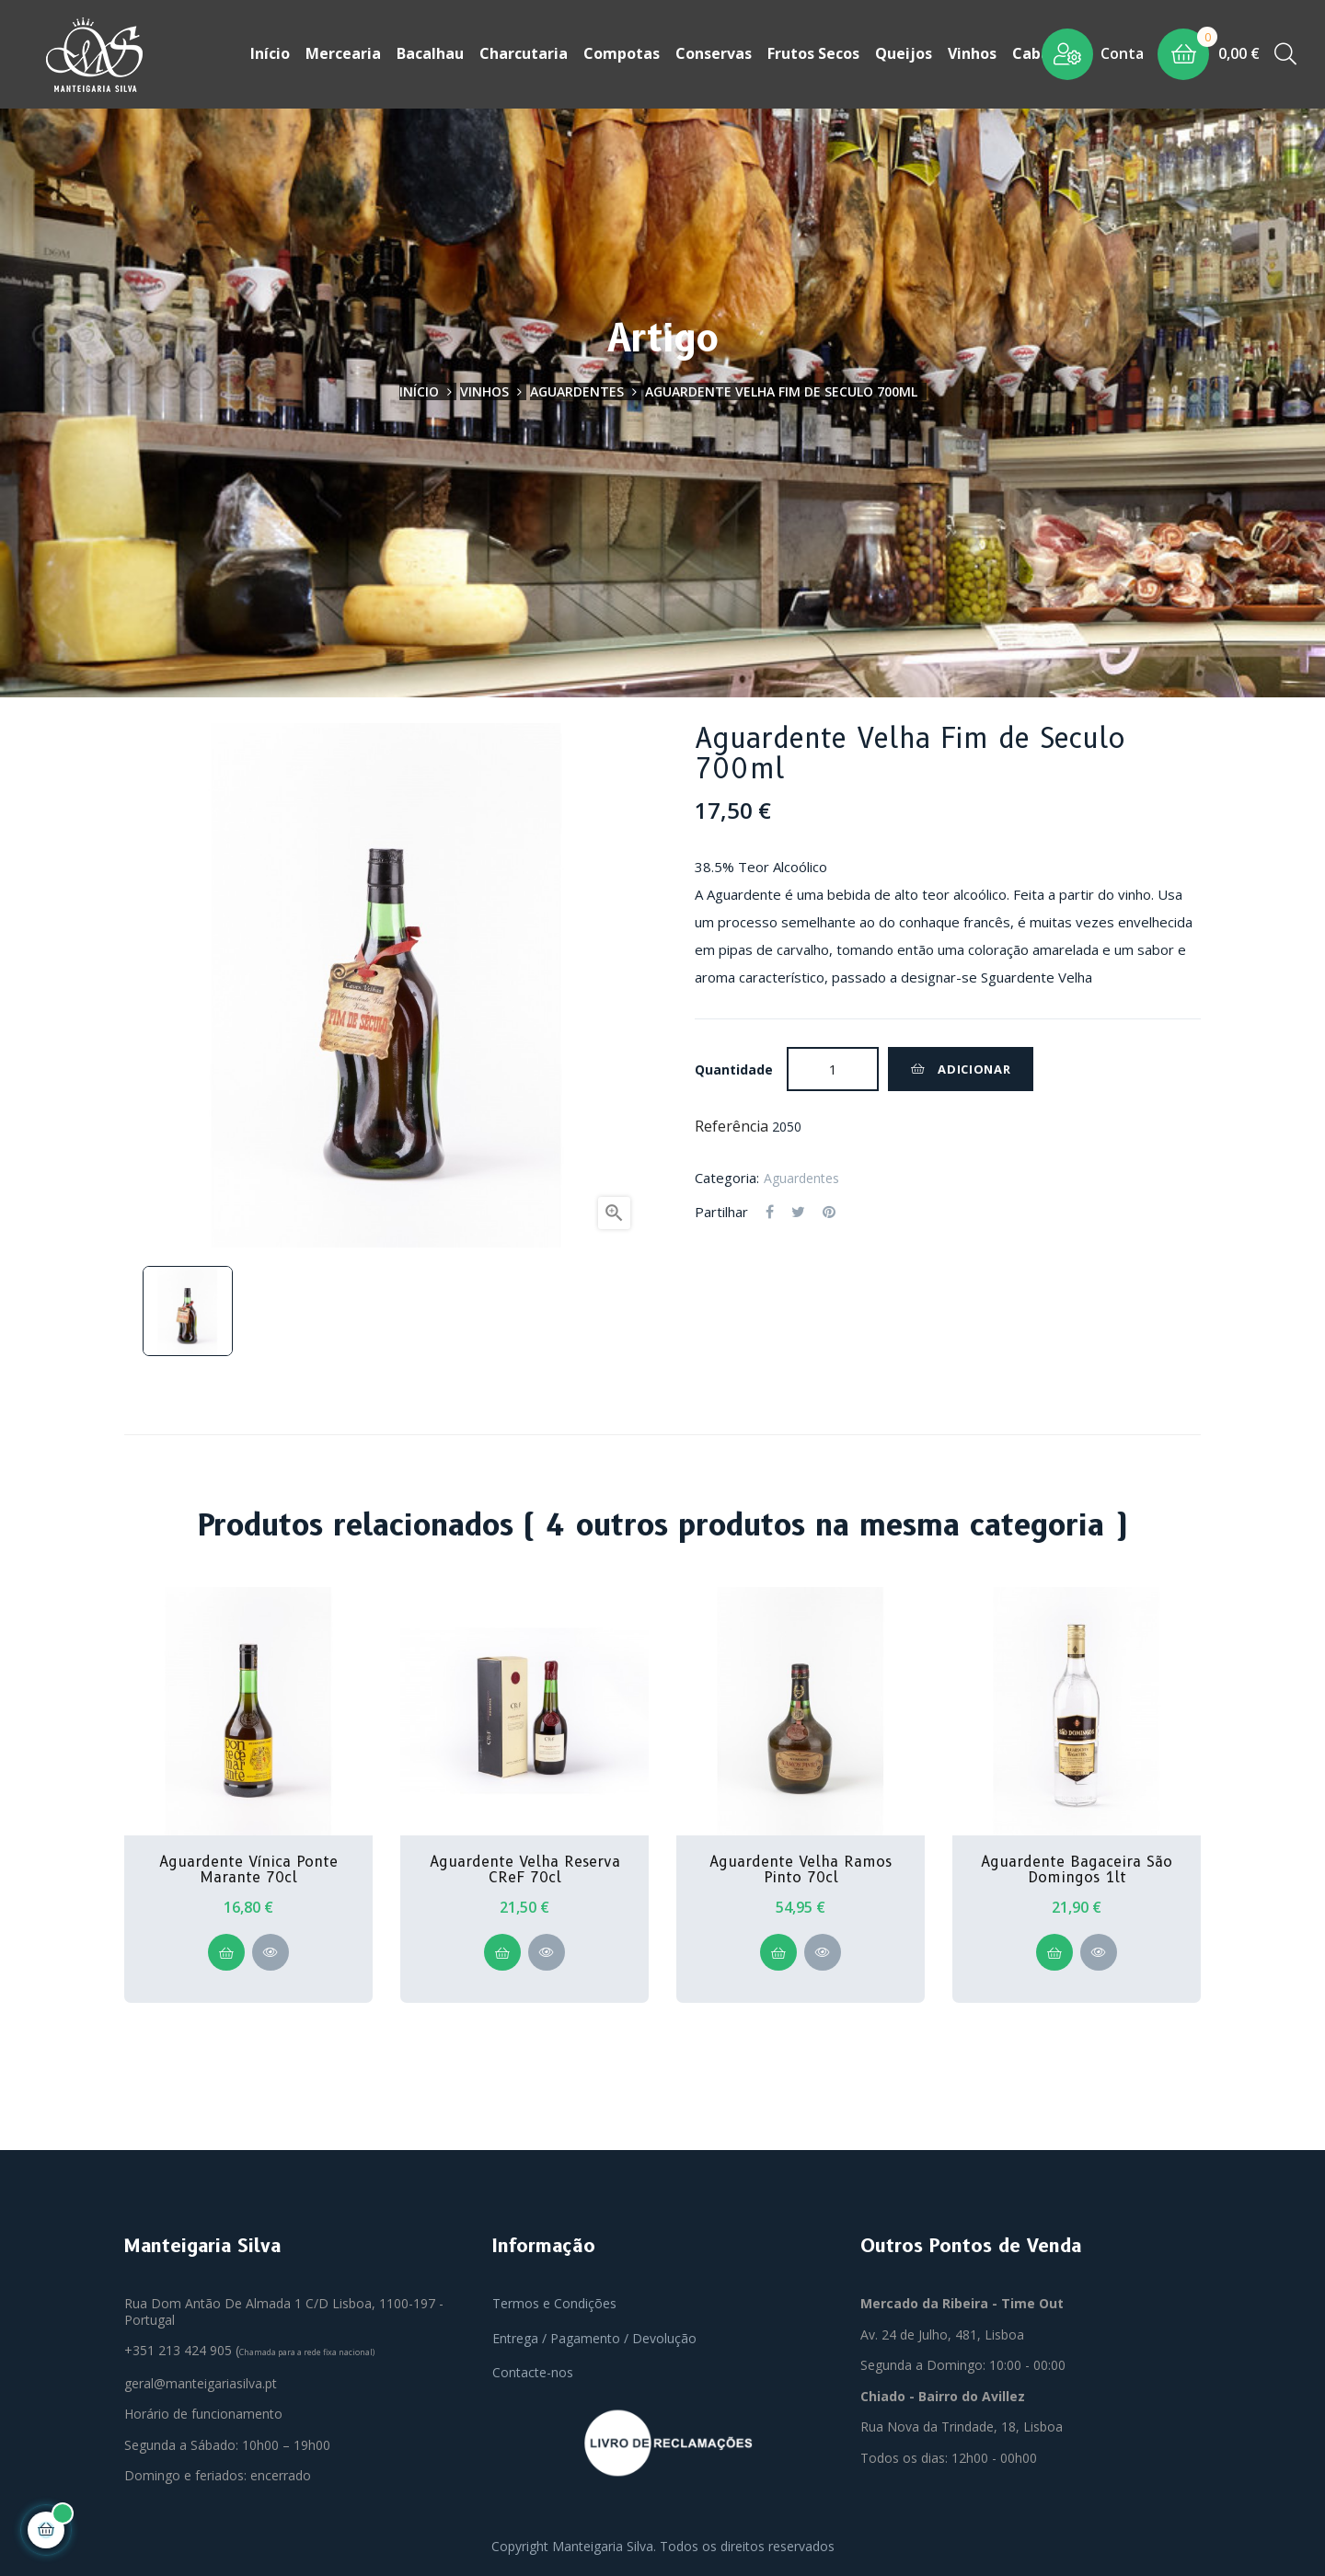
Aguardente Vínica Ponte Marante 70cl (248, 1868)
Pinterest (829, 1210)
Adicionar (960, 1067)
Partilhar (770, 1210)
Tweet (798, 1210)
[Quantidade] (833, 1067)
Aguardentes (801, 1176)
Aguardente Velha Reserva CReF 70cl (525, 1868)
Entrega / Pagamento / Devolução (594, 2336)
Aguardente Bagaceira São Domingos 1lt (1076, 1868)
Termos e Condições (554, 2301)
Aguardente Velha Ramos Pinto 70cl (800, 1868)
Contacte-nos (532, 2370)
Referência (731, 1125)
